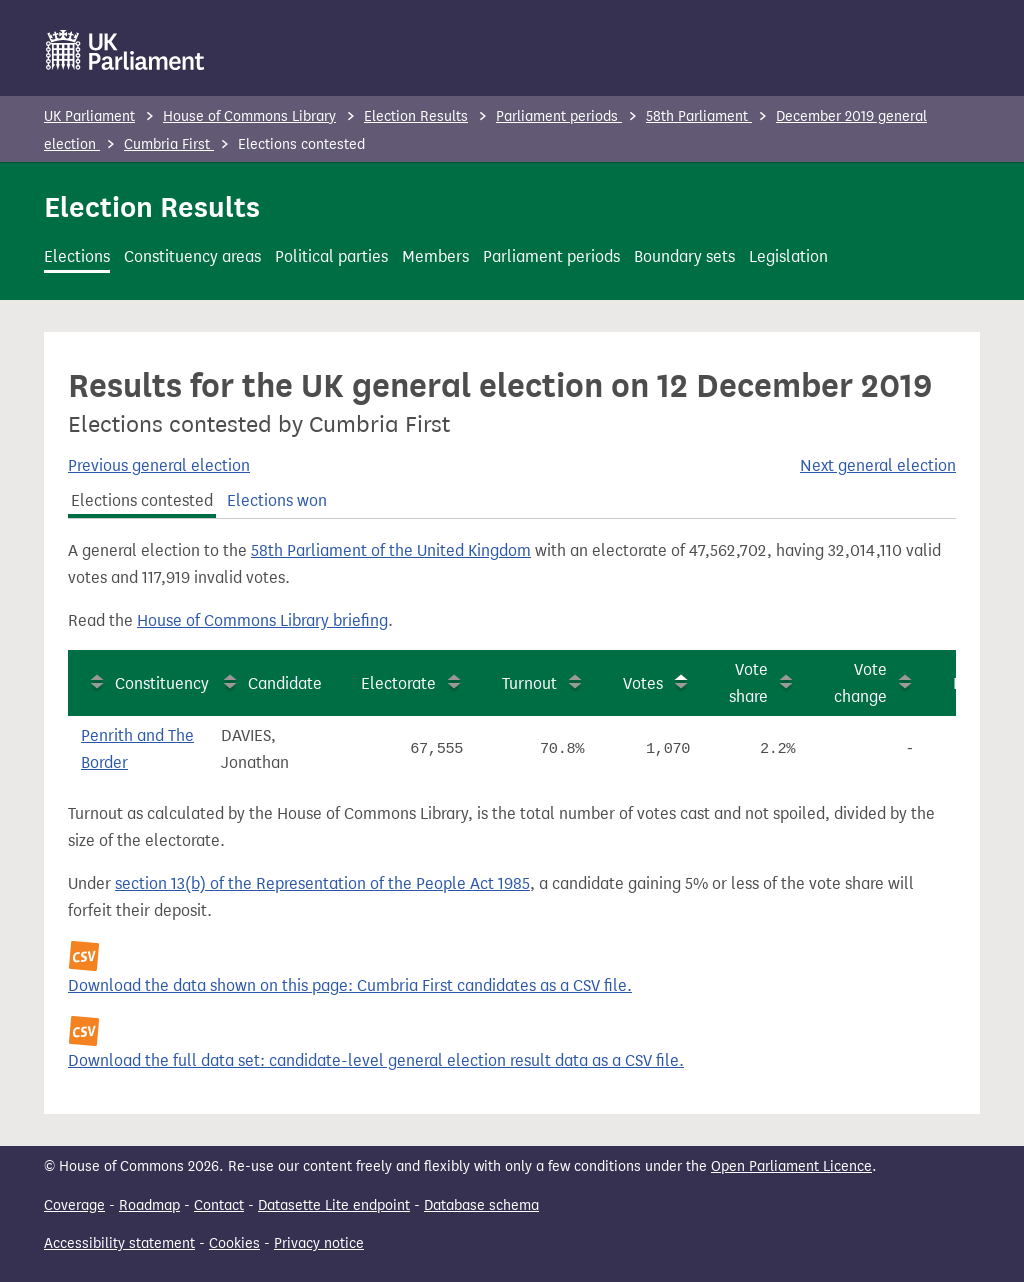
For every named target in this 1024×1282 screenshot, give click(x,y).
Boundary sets (684, 256)
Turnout (529, 683)
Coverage (74, 1205)
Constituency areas (192, 256)
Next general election (878, 465)
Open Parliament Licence (791, 1166)
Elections (77, 256)
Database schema (481, 1205)
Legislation (788, 256)
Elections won (277, 500)
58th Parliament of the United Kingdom (391, 550)
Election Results (416, 116)
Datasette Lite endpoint (334, 1205)
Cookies (234, 1243)
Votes (643, 683)
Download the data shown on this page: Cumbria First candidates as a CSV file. (350, 985)
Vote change (860, 683)
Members (435, 256)
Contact (219, 1205)
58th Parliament (699, 116)
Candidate (285, 683)
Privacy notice (319, 1243)
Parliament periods (559, 116)
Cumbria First (169, 144)
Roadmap (149, 1205)
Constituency (162, 683)
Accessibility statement (119, 1243)
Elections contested (142, 500)
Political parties (331, 256)
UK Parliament (89, 116)
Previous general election (159, 465)
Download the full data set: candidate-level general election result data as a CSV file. (376, 1060)
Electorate (398, 683)
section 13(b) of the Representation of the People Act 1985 (322, 883)
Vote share (748, 683)
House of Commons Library (249, 116)
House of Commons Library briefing (262, 620)
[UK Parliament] (125, 50)
